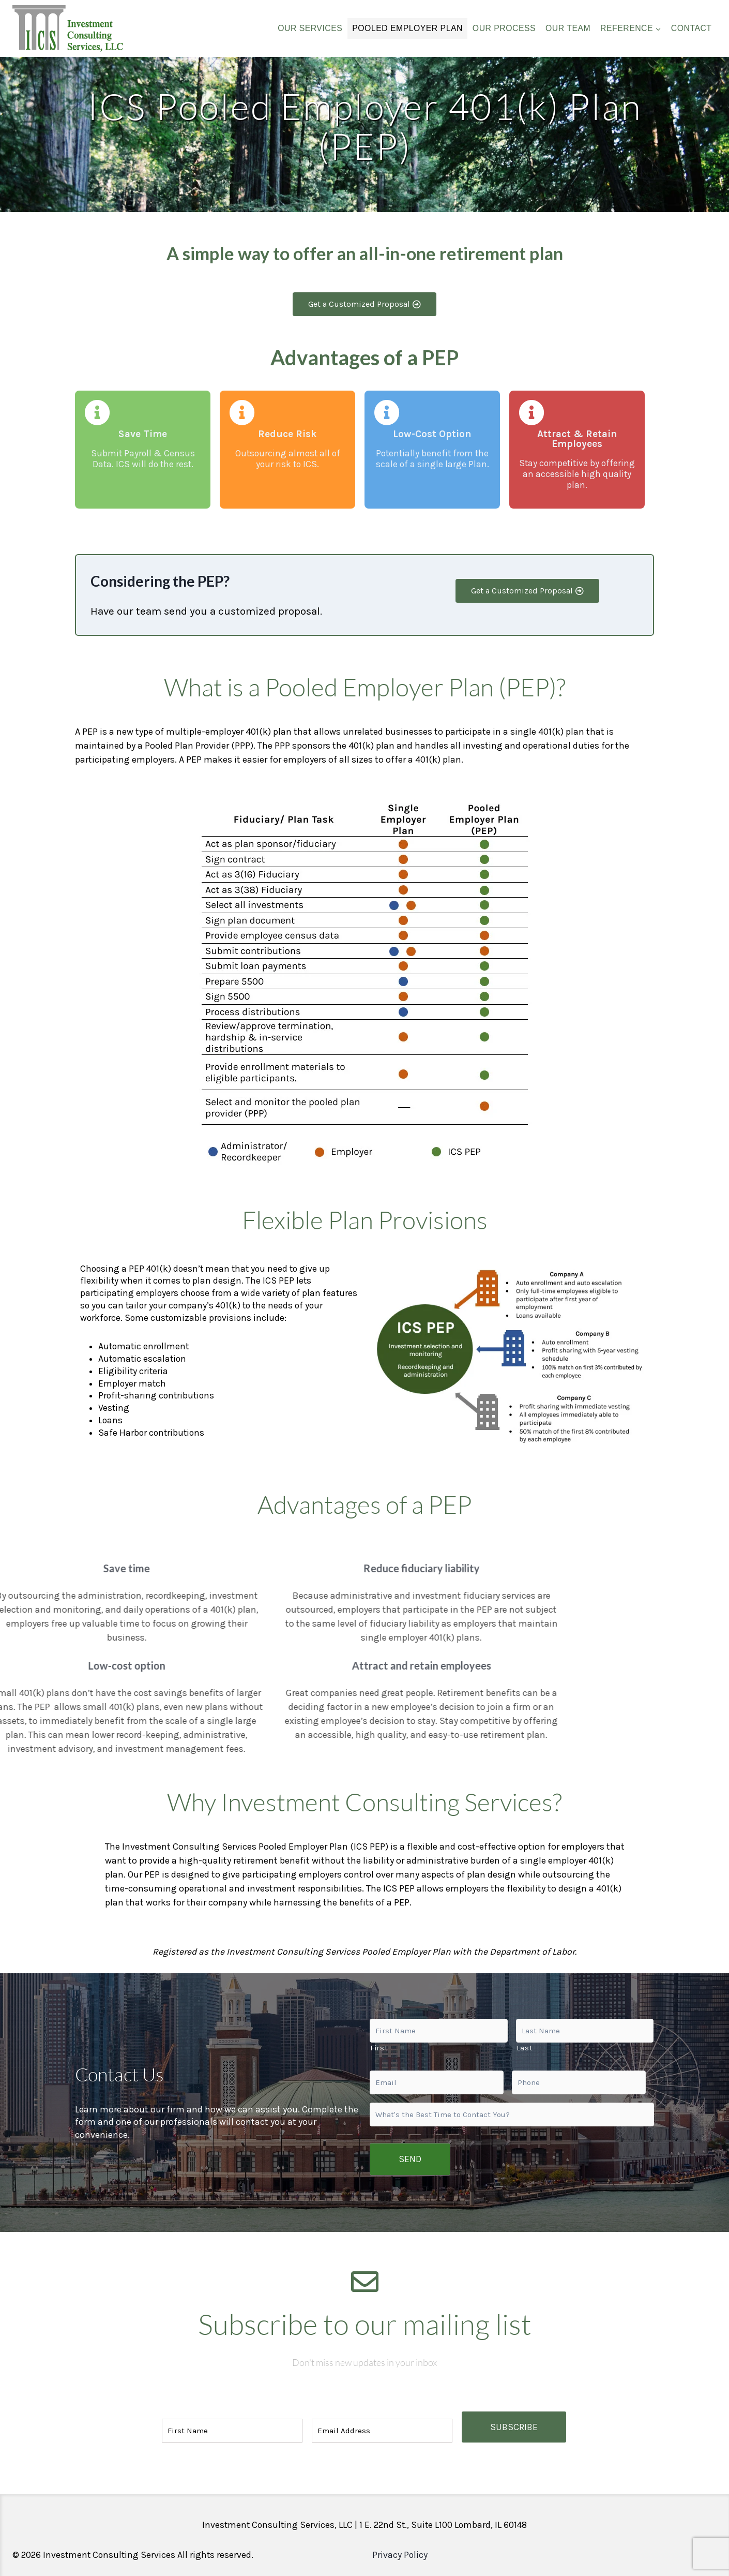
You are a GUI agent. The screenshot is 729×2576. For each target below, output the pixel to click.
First (379, 2053)
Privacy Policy (400, 2545)
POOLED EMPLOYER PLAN (407, 28)
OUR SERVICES (310, 28)
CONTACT (691, 28)
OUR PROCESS (504, 28)
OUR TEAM (567, 28)
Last (525, 2053)
